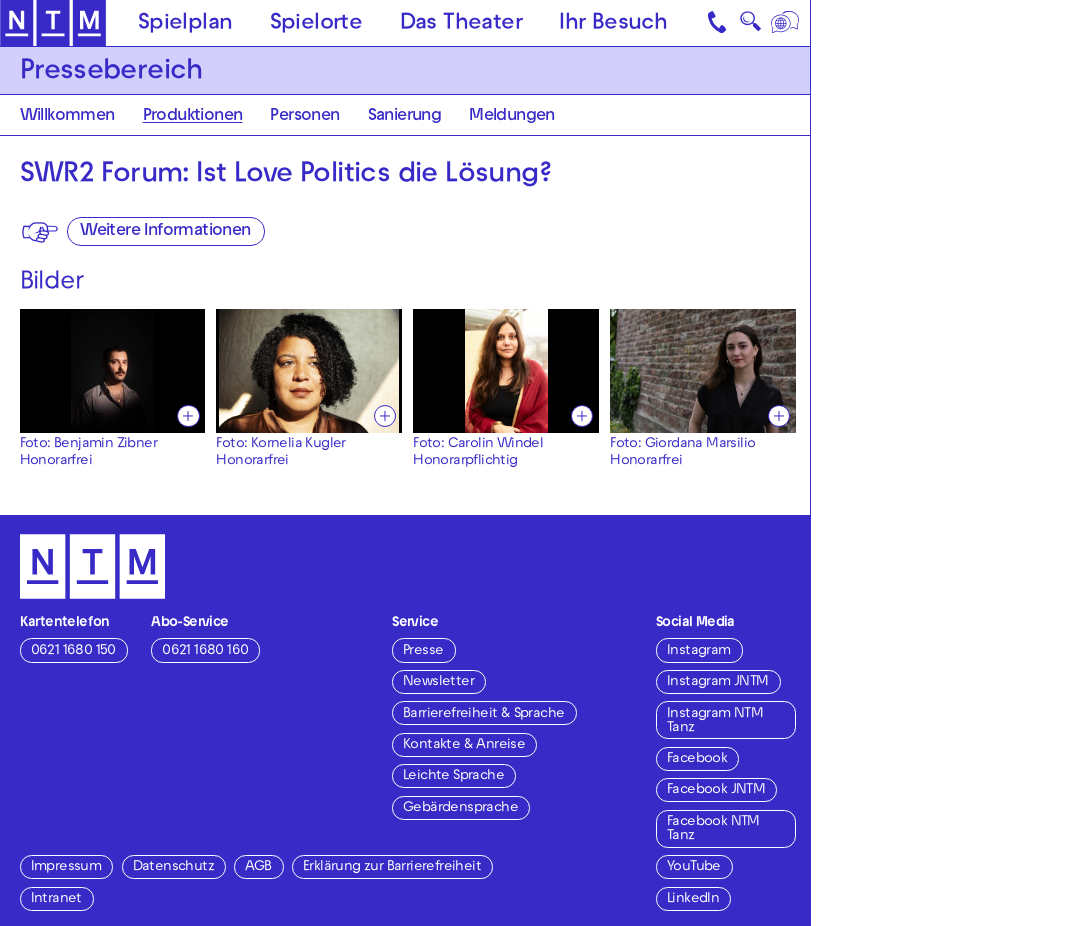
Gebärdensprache (460, 808)
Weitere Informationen (165, 232)
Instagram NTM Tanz (715, 721)
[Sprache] (786, 23)
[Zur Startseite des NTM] (53, 23)
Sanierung (405, 117)
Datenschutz (173, 867)
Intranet (56, 899)
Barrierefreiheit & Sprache (483, 714)
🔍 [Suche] (750, 25)
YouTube (694, 867)
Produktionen (193, 117)
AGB (258, 867)
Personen (304, 117)
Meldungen (512, 117)
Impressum (66, 867)
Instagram (699, 651)
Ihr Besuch (613, 24)
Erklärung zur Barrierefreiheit (392, 867)
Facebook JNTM (716, 790)
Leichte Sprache (453, 776)
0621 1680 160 (205, 651)
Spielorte (316, 24)
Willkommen (67, 117)
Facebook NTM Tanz (713, 829)
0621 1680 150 (73, 651)
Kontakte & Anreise (464, 745)
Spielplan (185, 24)
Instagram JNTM (718, 682)
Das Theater (461, 24)
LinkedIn (693, 899)
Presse (423, 651)
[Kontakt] (719, 23)
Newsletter (438, 682)
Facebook (697, 759)
